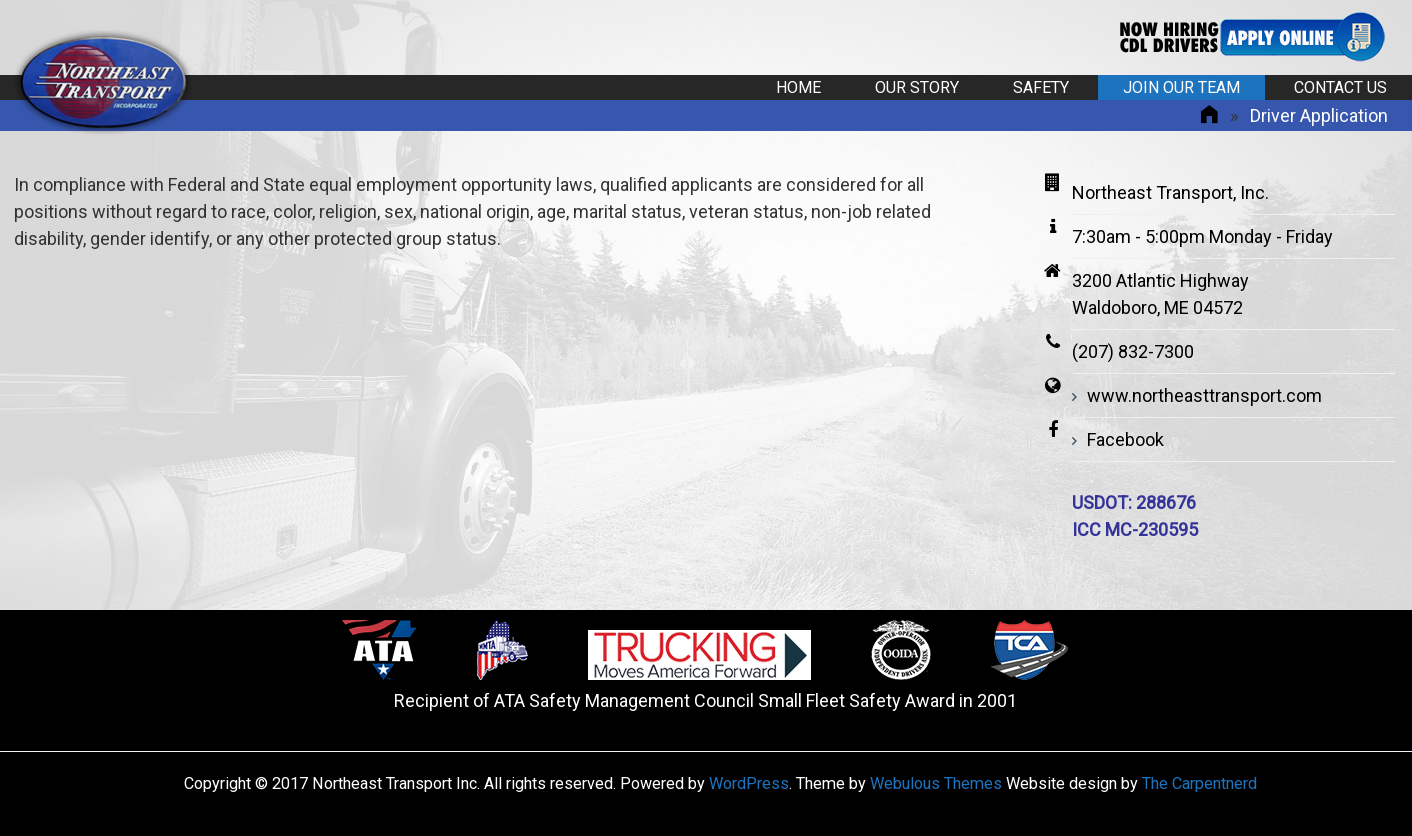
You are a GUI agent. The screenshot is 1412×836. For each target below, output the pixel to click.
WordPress (749, 783)
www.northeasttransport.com (1204, 395)
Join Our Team (1181, 87)
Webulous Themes (936, 783)
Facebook (1125, 439)
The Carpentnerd (1199, 783)
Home (798, 87)
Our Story (917, 87)
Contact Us (1340, 87)
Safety (1041, 87)
